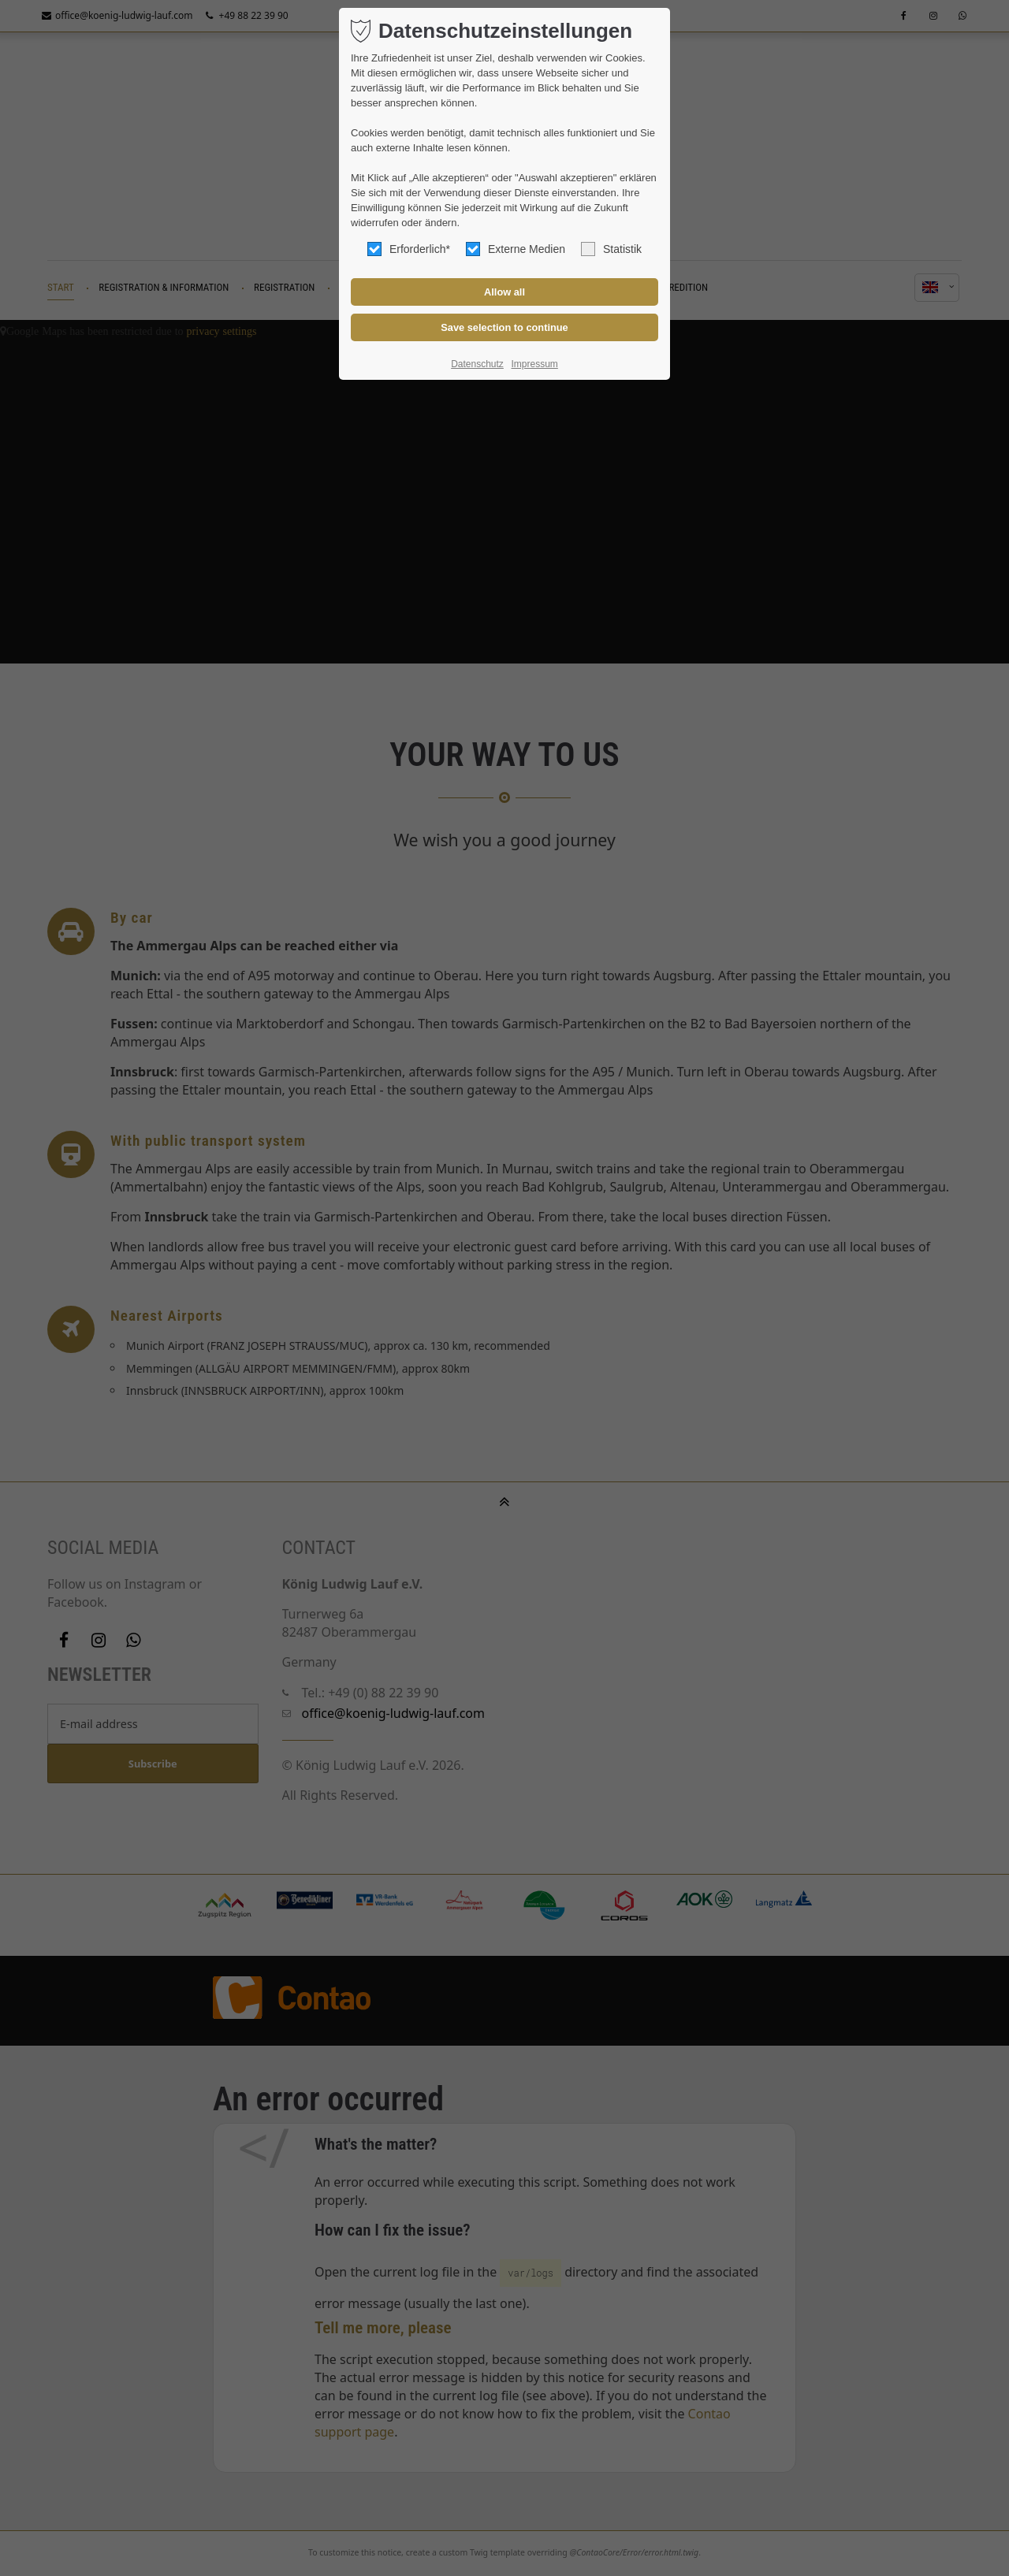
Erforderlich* (408, 249)
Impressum (534, 364)
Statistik (611, 249)
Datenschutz (477, 364)
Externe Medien (515, 249)
